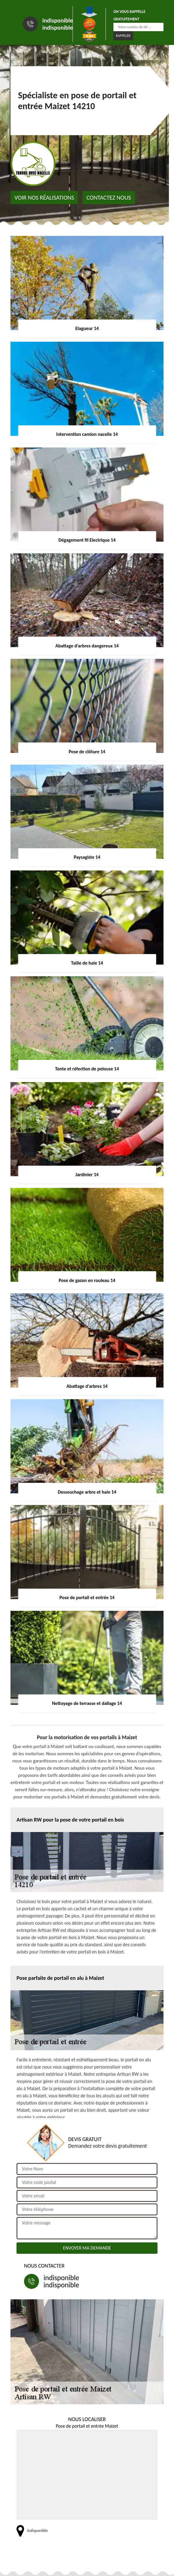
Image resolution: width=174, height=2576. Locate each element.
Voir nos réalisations (44, 197)
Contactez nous (108, 197)
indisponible (57, 20)
